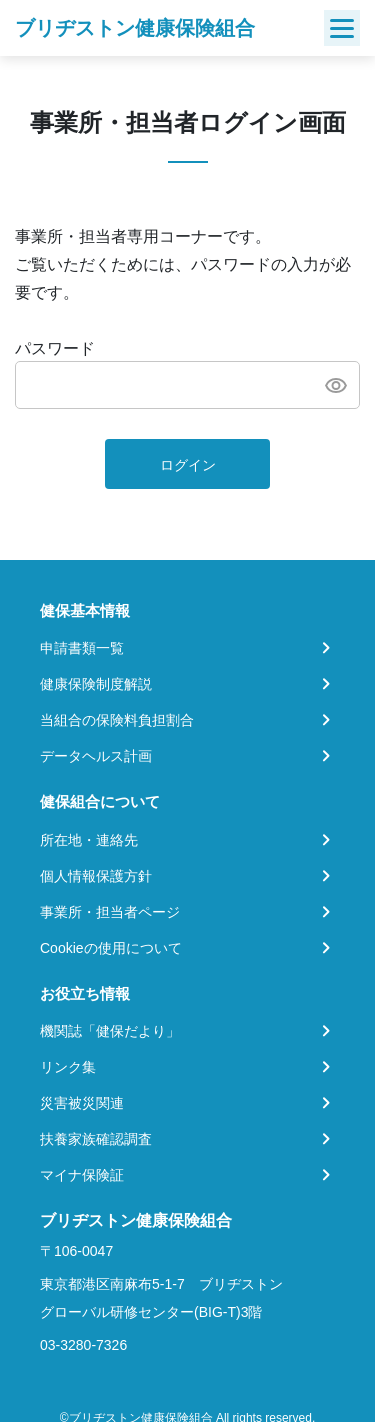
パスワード (55, 348)
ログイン (188, 465)
